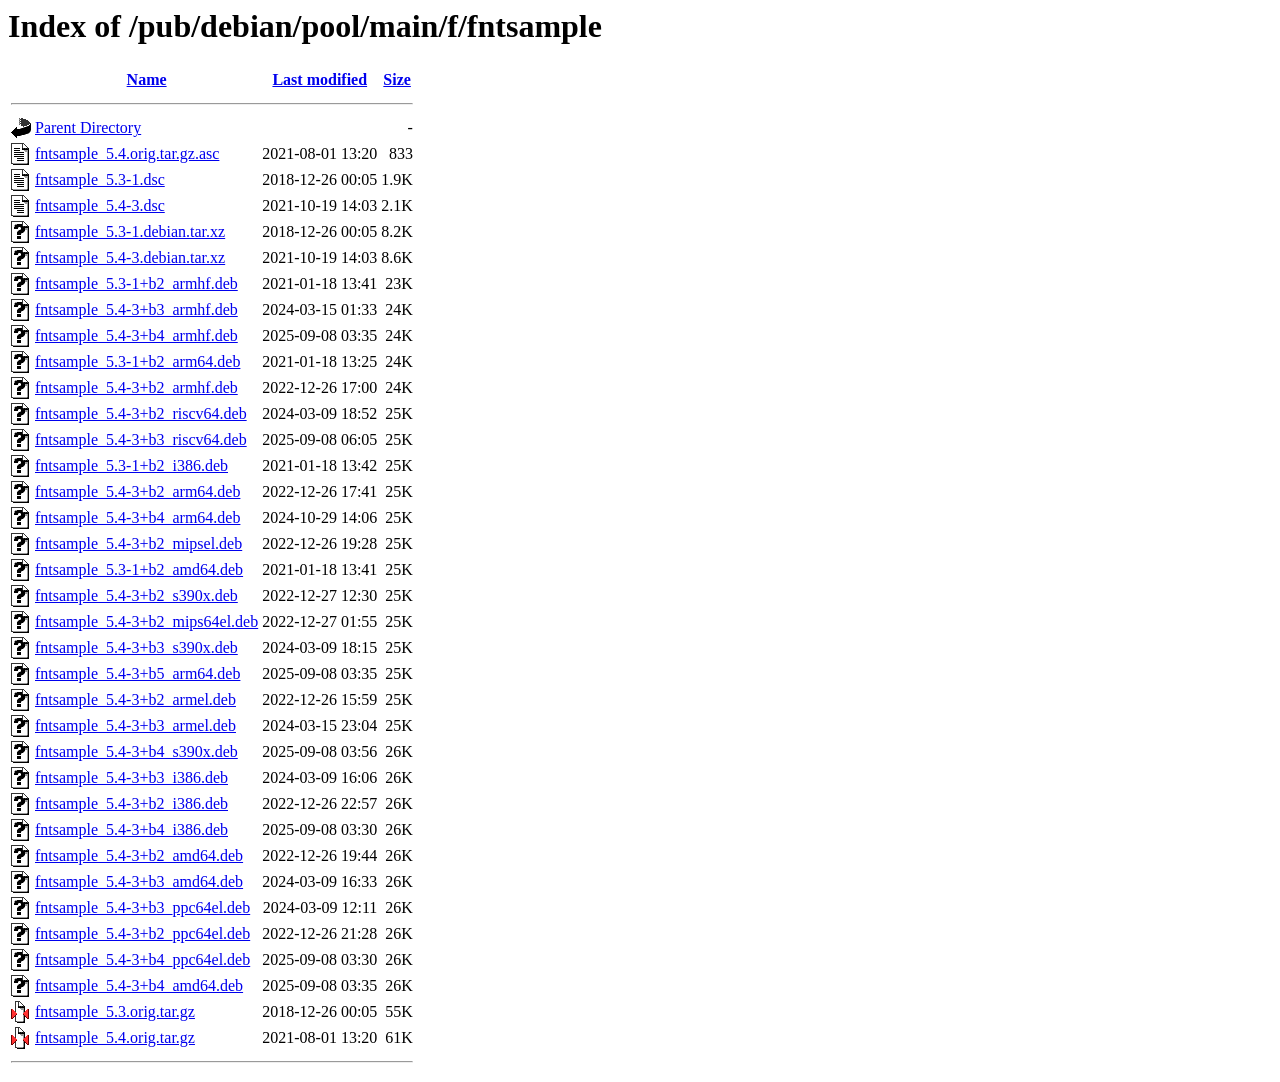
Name (147, 79)
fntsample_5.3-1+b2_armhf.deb (136, 283)
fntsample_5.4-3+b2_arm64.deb (137, 491)
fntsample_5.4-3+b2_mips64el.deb (146, 621)
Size (397, 79)
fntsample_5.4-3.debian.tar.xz (130, 257)
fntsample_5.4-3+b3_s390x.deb (136, 647)
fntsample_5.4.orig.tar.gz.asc (127, 153)
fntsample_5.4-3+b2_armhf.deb (136, 387)
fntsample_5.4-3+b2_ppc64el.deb (142, 933)
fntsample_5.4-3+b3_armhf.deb (136, 309)
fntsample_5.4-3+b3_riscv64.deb (141, 439)
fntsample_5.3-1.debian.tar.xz (130, 231)
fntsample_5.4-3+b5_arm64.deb (137, 673)
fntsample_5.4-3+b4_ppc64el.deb (142, 959)
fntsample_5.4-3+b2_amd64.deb (139, 855)
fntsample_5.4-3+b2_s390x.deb (136, 595)
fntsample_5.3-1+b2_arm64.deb (137, 361)
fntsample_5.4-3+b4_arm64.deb (137, 517)
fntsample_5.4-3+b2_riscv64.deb (141, 413)
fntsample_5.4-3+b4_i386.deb (131, 829)
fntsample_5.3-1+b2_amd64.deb (139, 569)
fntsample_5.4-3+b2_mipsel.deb (138, 543)
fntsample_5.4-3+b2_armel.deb (135, 699)
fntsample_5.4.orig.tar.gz (115, 1037)
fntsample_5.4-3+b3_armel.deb (135, 725)
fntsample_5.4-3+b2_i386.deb (131, 803)
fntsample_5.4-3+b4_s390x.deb (136, 751)
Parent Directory (88, 127)
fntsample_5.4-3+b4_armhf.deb (136, 335)
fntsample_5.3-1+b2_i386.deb (131, 465)
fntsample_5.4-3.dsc (100, 205)
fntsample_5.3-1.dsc (100, 179)
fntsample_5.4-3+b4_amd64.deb (139, 985)
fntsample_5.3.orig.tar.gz (115, 1011)
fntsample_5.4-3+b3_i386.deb (131, 777)
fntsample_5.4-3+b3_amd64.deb (139, 881)
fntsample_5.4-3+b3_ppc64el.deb (142, 907)
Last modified (319, 79)
